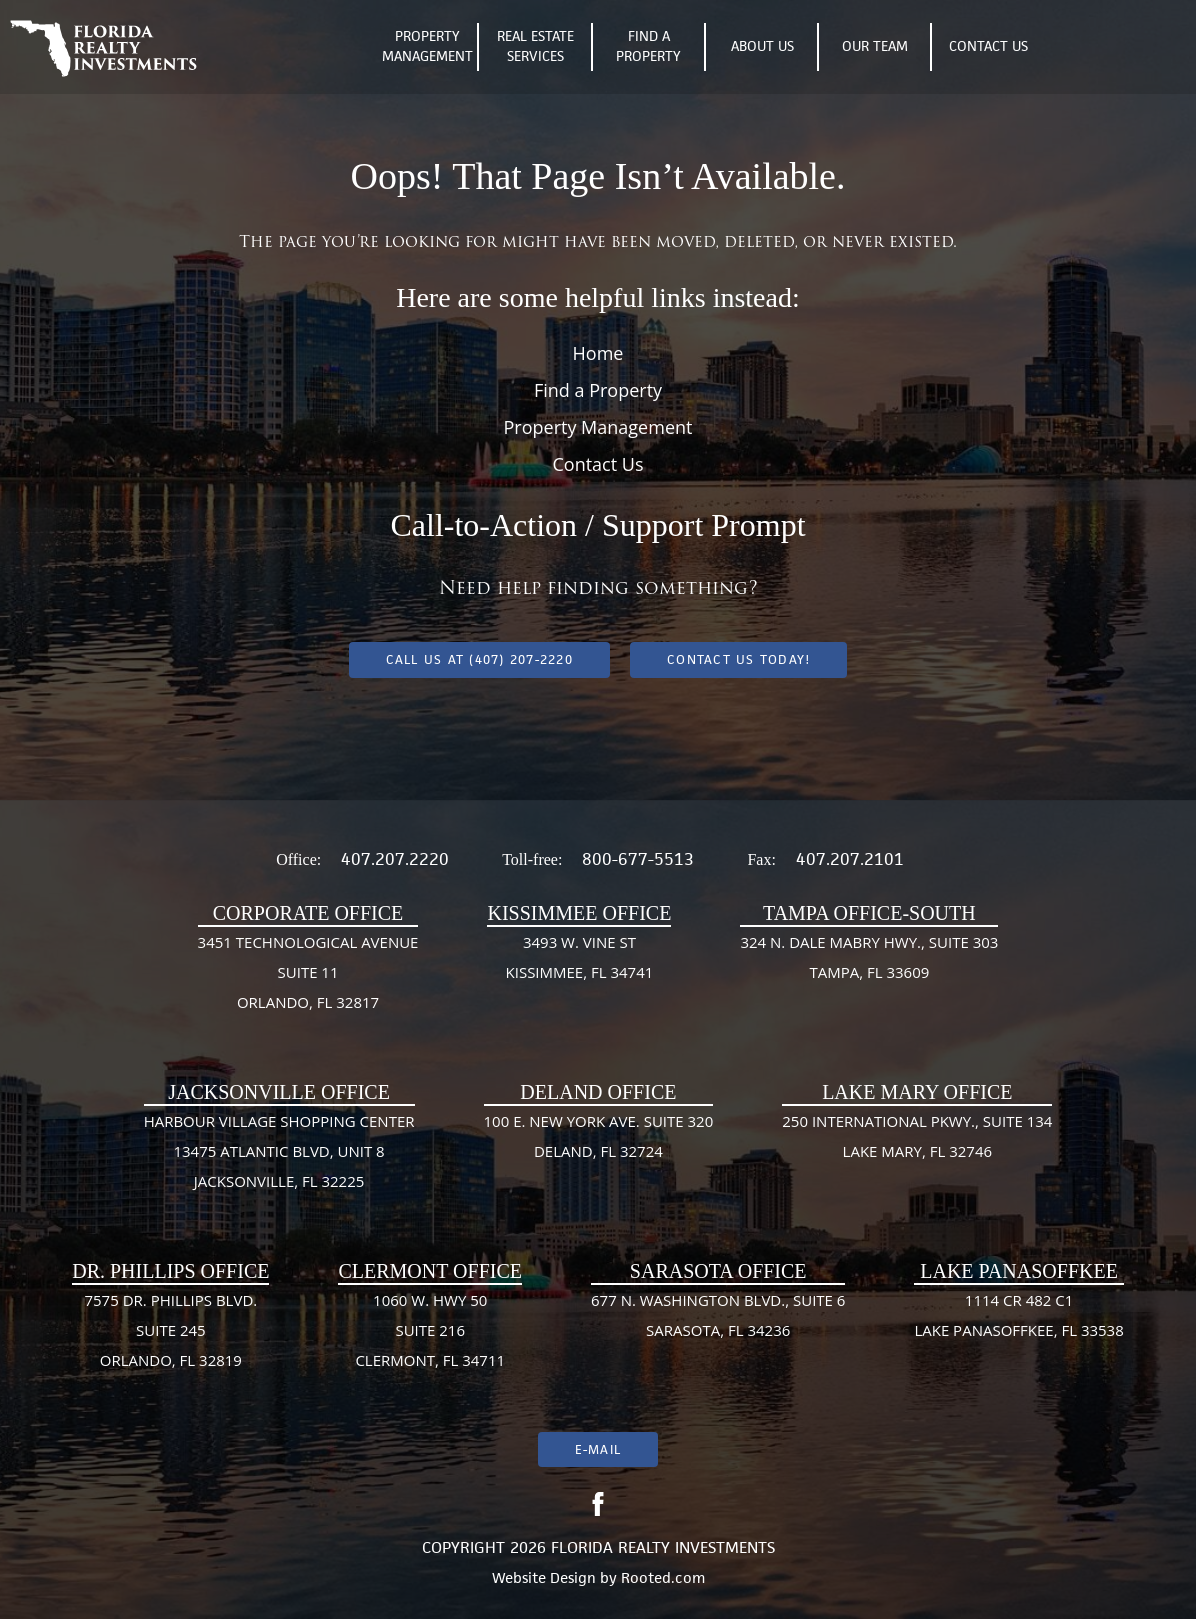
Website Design (544, 1577)
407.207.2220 (395, 859)
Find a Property (598, 390)
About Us (760, 47)
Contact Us (987, 47)
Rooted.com (663, 1577)
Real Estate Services (534, 48)
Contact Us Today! (738, 659)
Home (598, 353)
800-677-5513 (638, 859)
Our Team (874, 47)
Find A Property (647, 48)
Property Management (426, 48)
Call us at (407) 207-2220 (479, 659)
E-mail (598, 1449)
